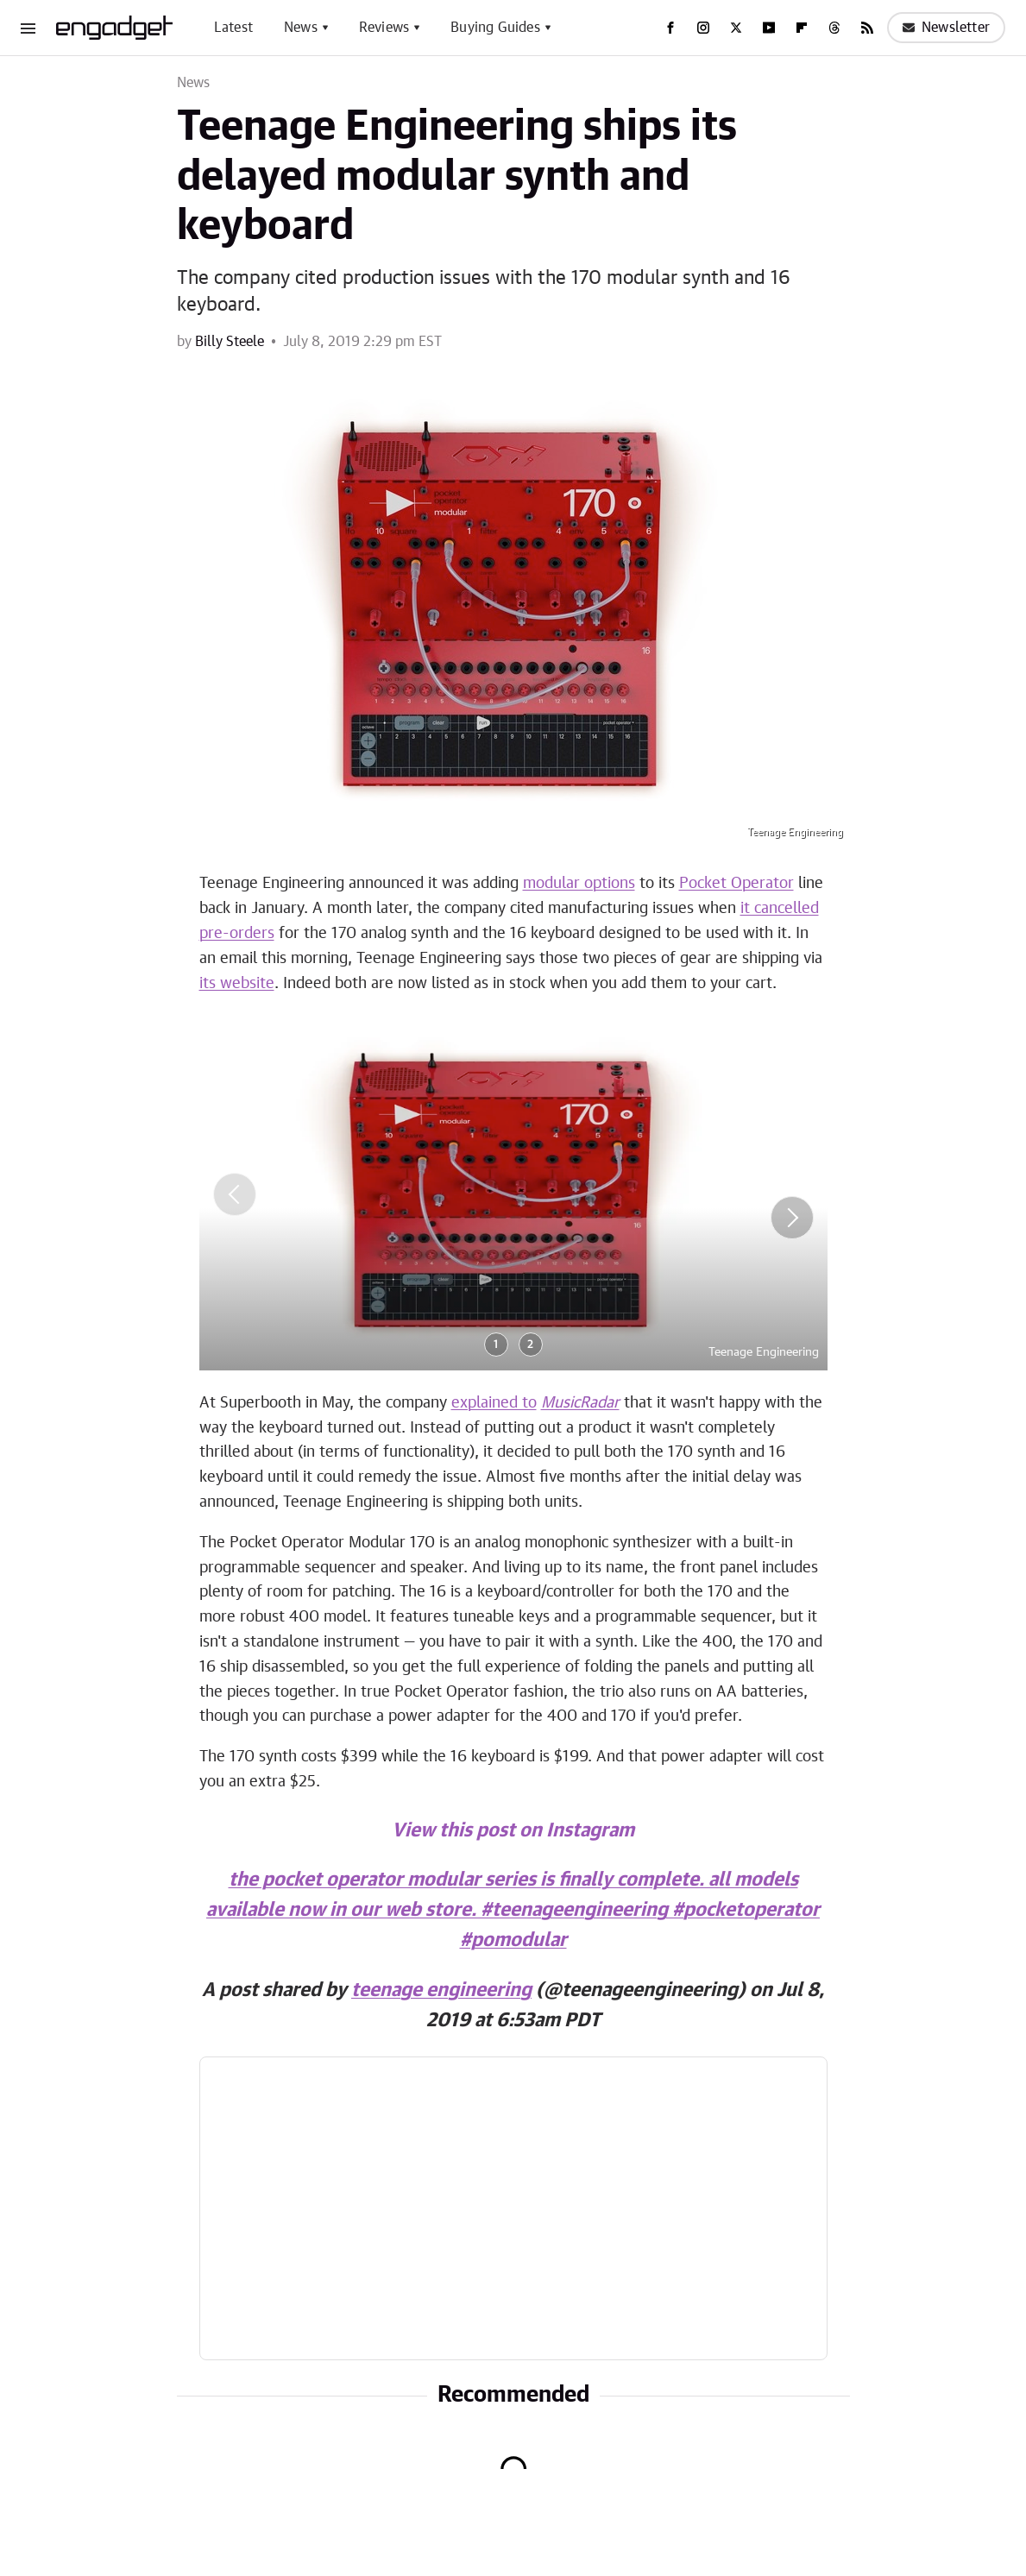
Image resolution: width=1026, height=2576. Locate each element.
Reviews (384, 28)
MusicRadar (580, 1403)
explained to (494, 1403)
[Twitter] (736, 28)
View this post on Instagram (513, 1830)
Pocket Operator (736, 883)
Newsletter (946, 28)
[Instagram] (703, 28)
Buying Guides (495, 28)
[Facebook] (670, 28)
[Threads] (834, 28)
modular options (579, 883)
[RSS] (867, 28)
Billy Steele (229, 342)
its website (236, 984)
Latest (233, 28)
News (301, 28)
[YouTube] (769, 28)
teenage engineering (441, 1990)
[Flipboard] (802, 28)
